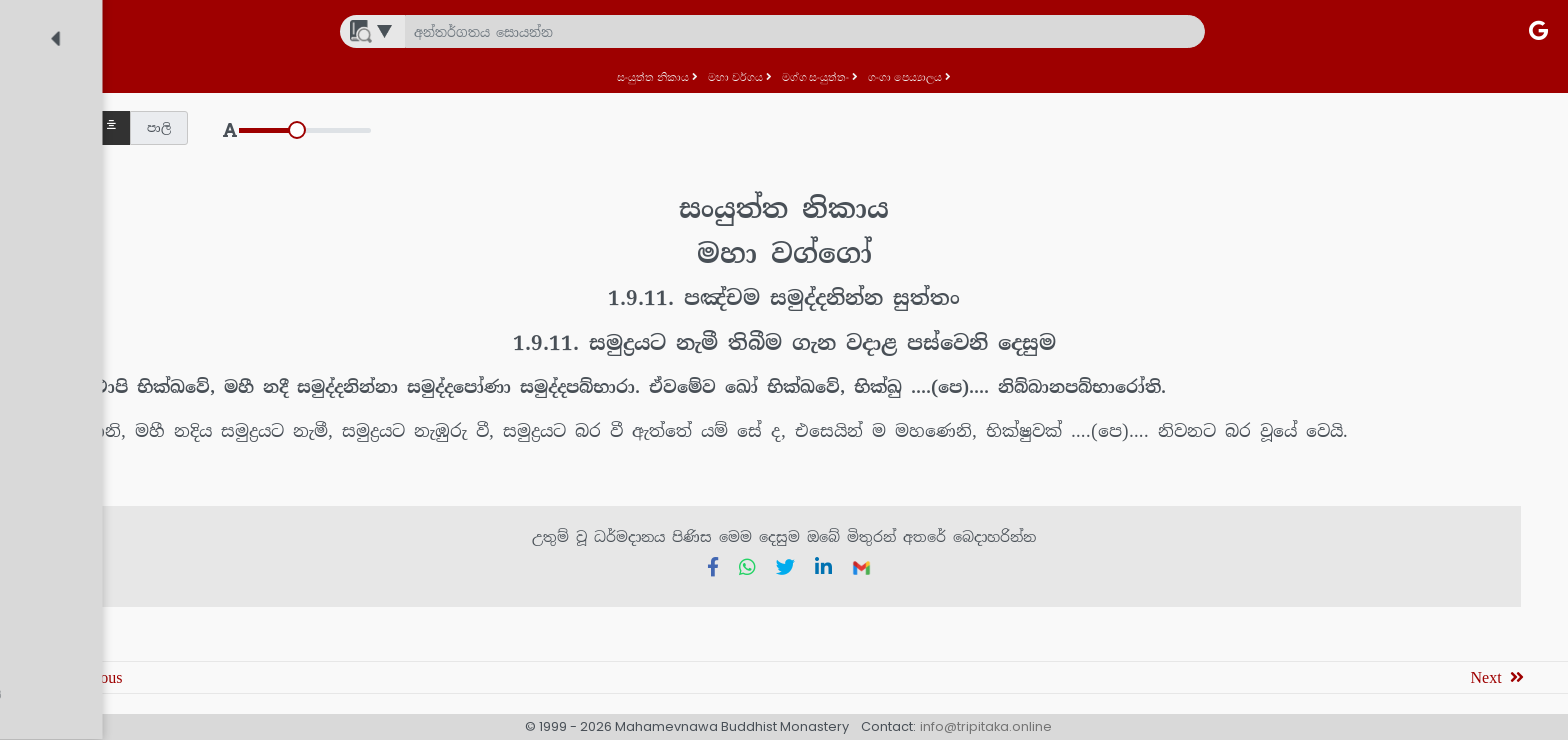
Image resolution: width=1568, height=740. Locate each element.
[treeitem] (174, 106)
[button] (417, 128)
